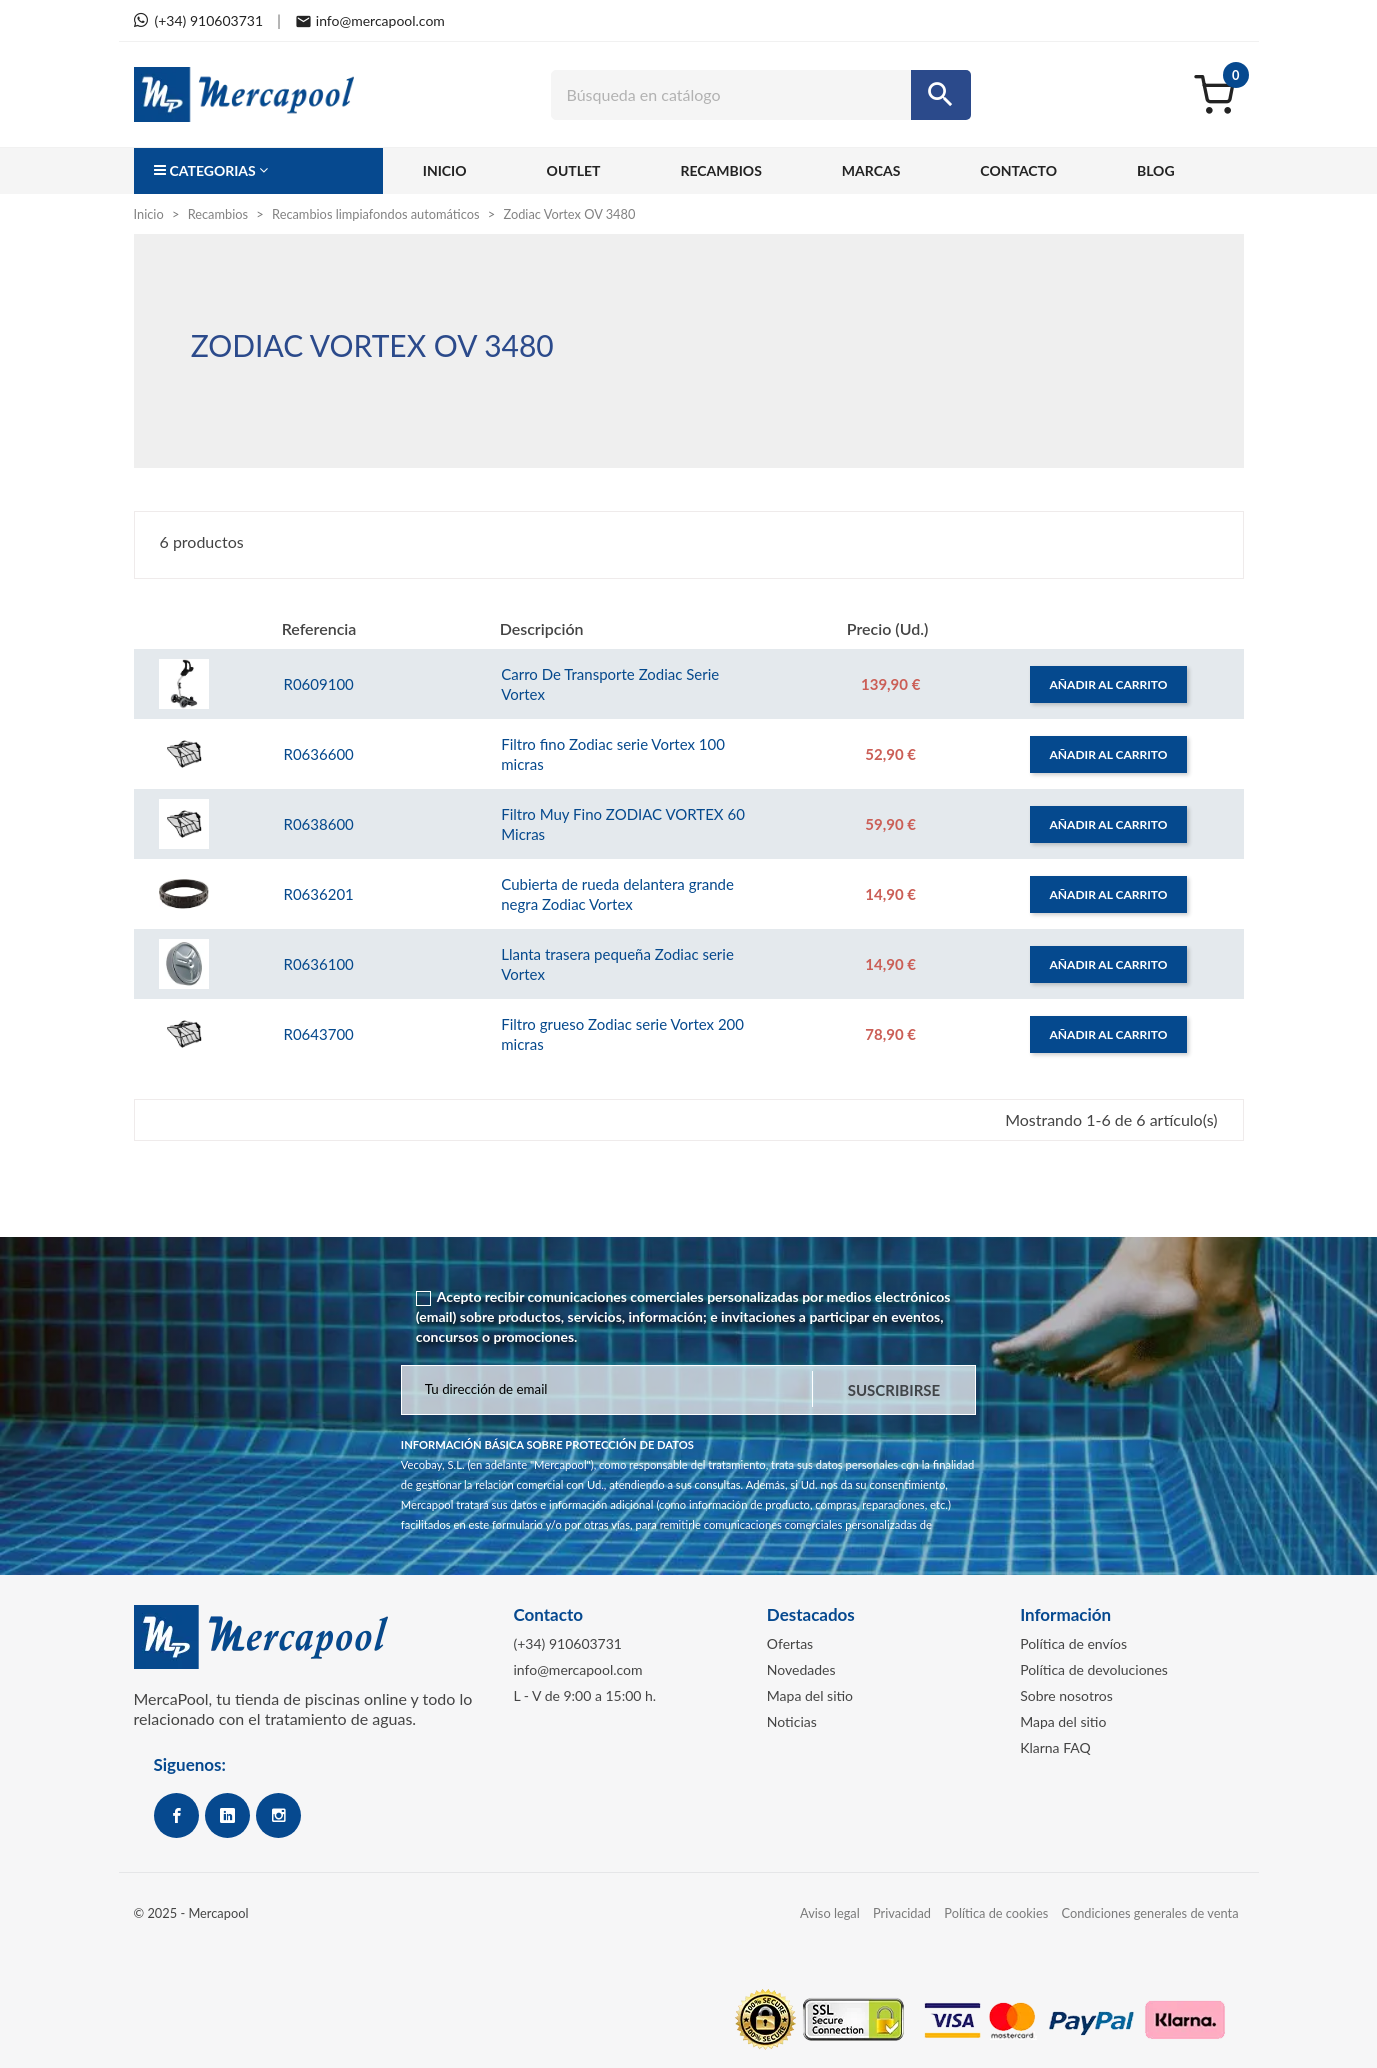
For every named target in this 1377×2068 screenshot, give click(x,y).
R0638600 (318, 824)
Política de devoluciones (1094, 1669)
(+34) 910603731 (567, 1643)
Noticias (792, 1721)
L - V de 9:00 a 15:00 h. (584, 1695)
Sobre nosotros (1066, 1695)
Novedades (801, 1669)
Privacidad (902, 1913)
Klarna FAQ (1055, 1747)
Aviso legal (830, 1913)
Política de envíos (1073, 1643)
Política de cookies (996, 1913)
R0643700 (318, 1034)
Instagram (278, 1815)
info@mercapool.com (577, 1669)
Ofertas (790, 1643)
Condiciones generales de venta (1150, 1913)
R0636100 (318, 964)
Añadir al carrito (1109, 684)
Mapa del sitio (810, 1695)
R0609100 (318, 684)
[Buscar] (761, 95)
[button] (258, 171)
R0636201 (318, 894)
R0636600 (318, 754)
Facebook (176, 1815)
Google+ (227, 1815)
